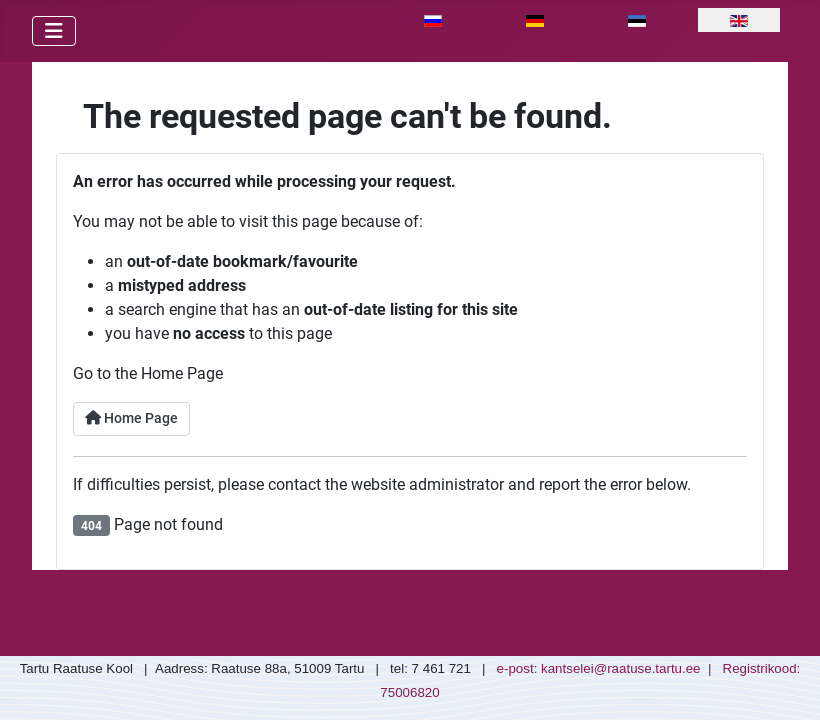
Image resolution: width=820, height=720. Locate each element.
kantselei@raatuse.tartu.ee (621, 668)
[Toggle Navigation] (54, 31)
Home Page (131, 418)
